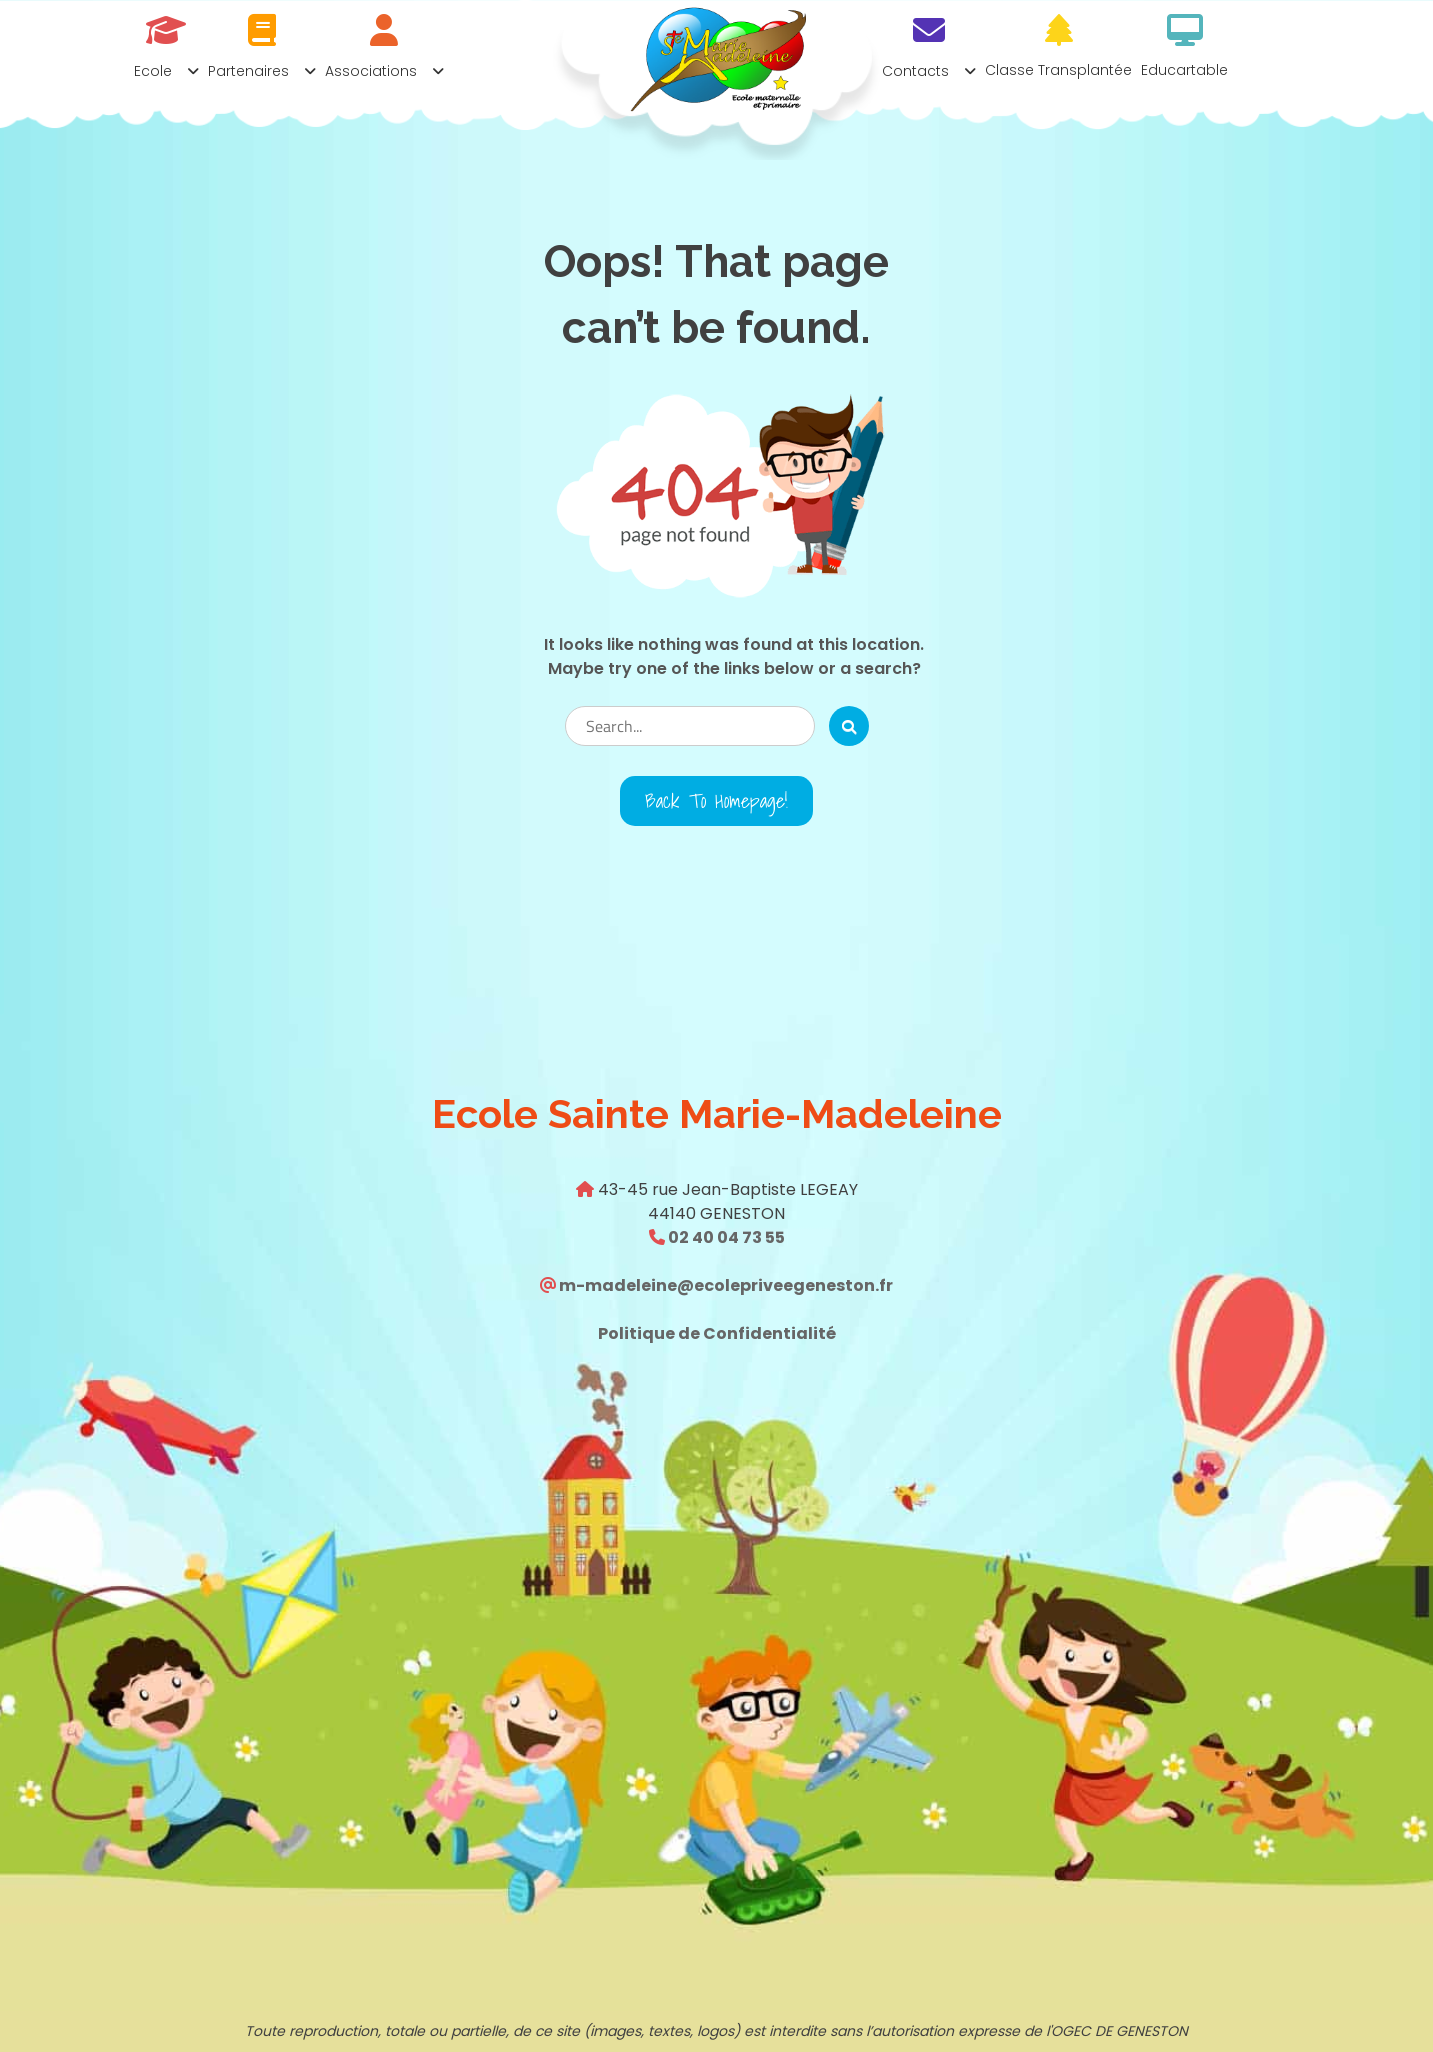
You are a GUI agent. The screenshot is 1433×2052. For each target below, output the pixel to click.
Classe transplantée (1058, 70)
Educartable (1184, 70)
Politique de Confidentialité (717, 1333)
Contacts (915, 71)
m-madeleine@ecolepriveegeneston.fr (724, 1285)
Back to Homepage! (716, 801)
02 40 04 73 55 (725, 1237)
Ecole (153, 71)
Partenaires (248, 71)
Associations (371, 71)
